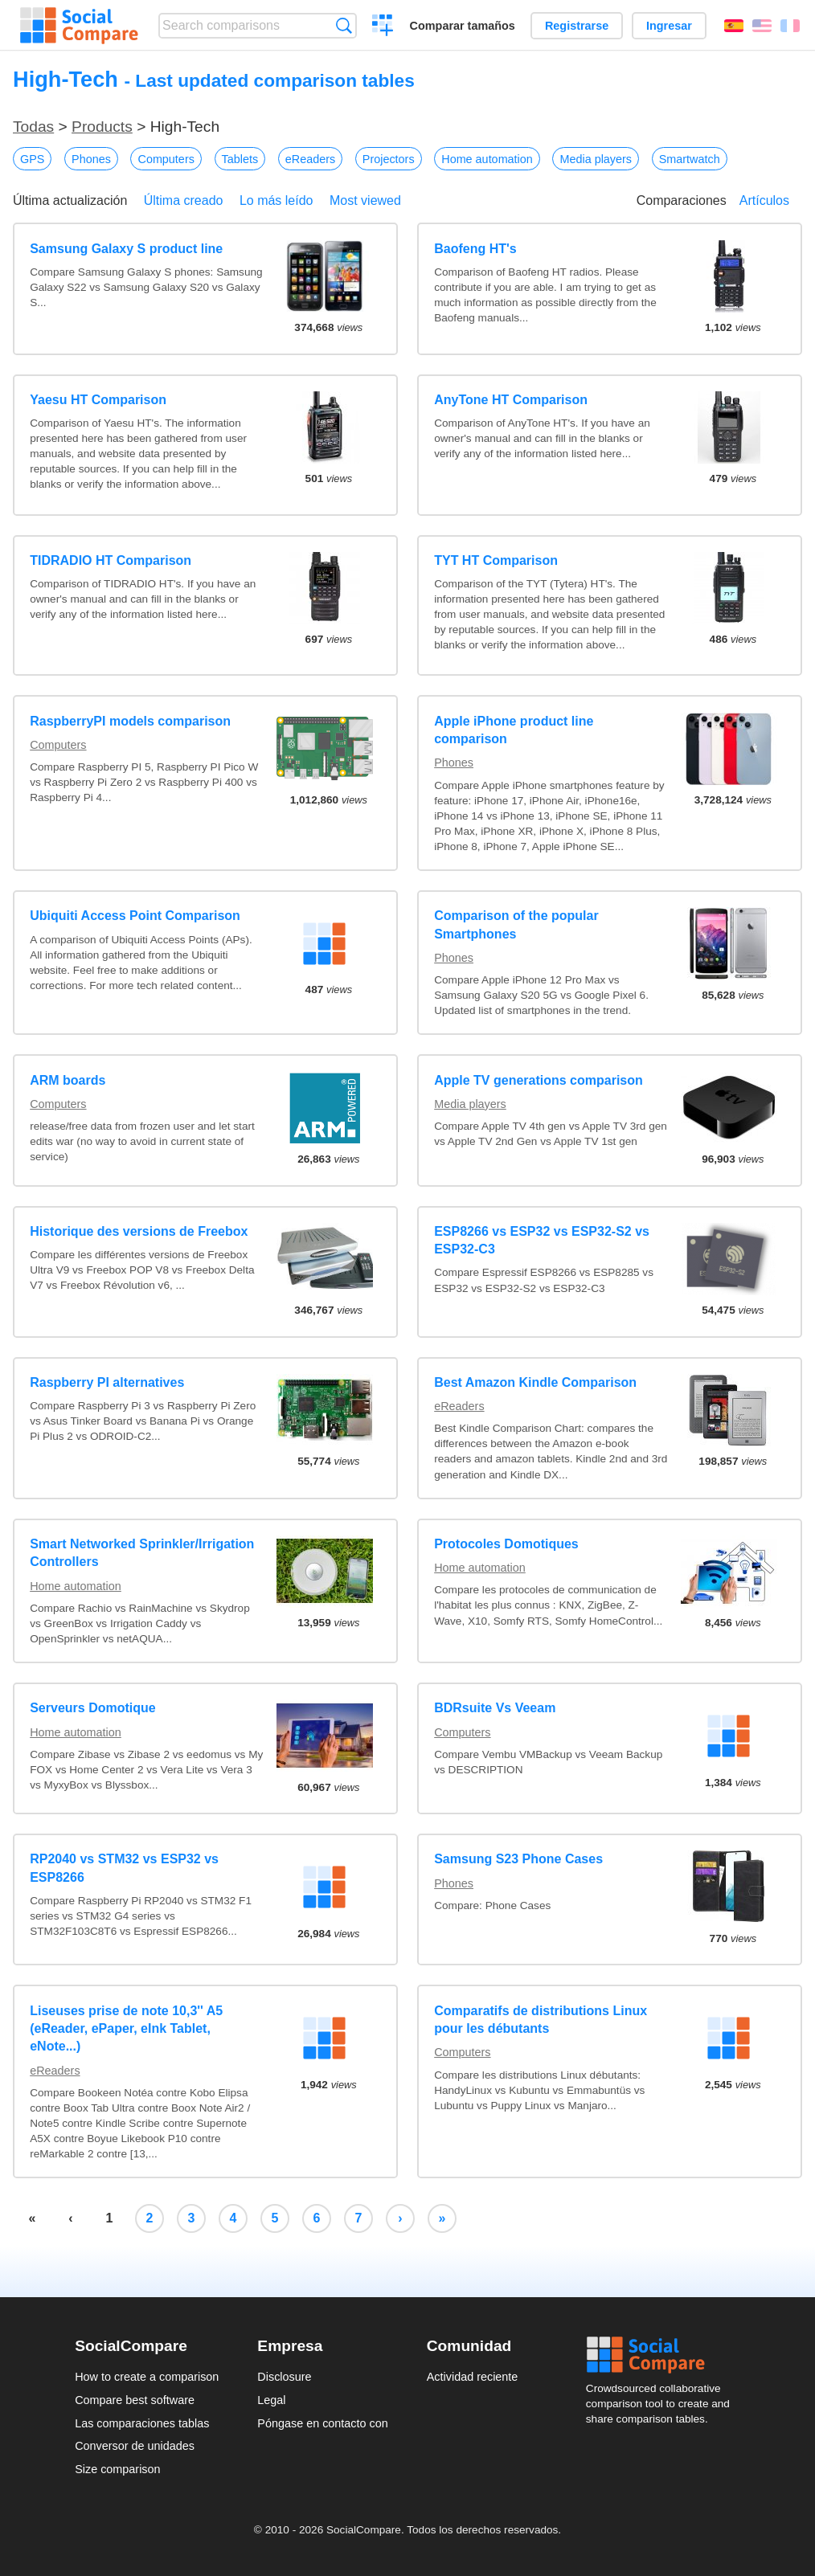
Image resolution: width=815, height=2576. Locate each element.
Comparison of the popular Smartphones (516, 924)
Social (663, 2355)
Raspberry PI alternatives (107, 1382)
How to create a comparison (147, 2376)
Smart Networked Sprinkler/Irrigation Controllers (142, 1552)
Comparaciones (682, 200)
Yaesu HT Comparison (98, 400)
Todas (33, 126)
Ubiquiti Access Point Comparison (135, 915)
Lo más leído (276, 200)
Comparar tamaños (462, 25)
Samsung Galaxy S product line (126, 249)
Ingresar (669, 25)
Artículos (764, 200)
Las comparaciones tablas (142, 2423)
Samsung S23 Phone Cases (518, 1859)
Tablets (240, 159)
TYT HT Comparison (496, 560)
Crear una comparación (383, 27)
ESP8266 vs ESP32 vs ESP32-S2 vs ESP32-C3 (541, 1240)
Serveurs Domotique (92, 1708)
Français (790, 25)
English (762, 25)
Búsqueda (343, 25)
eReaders (310, 159)
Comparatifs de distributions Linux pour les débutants (540, 2019)
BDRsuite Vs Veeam (494, 1708)
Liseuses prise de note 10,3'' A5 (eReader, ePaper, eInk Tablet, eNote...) (126, 2029)
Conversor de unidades (135, 2445)
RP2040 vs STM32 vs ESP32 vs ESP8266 (124, 1867)
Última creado (183, 200)
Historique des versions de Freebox (139, 1231)
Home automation (487, 159)
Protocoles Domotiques (506, 1544)
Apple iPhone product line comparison (513, 730)
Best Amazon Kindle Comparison (535, 1382)
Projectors (388, 159)
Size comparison (117, 2469)
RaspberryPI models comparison (130, 721)
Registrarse (576, 25)
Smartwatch (689, 159)
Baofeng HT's (475, 249)
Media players (595, 159)
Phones (91, 159)
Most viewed (365, 200)
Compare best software (135, 2400)
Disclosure (284, 2376)
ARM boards (67, 1080)
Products (102, 126)
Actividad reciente (472, 2376)
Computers (165, 159)
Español (733, 25)
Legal (271, 2400)
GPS (32, 159)
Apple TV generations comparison (538, 1080)
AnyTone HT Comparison (511, 400)
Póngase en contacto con (322, 2423)
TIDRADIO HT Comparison (110, 560)
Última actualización (70, 200)
